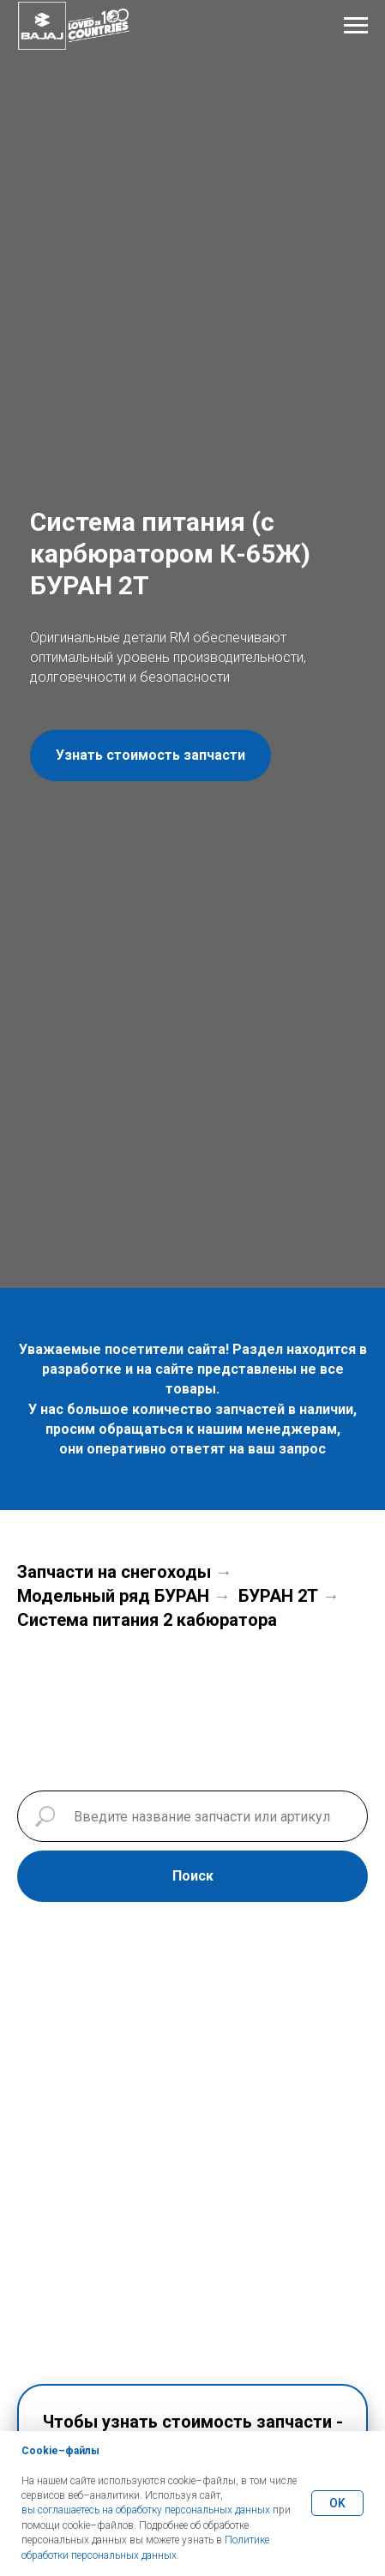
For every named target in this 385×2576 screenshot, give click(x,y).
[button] (150, 755)
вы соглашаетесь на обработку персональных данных (145, 2510)
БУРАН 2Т (278, 1596)
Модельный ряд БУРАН (113, 1596)
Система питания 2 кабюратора (147, 1620)
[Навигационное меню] (356, 25)
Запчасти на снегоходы (114, 1572)
